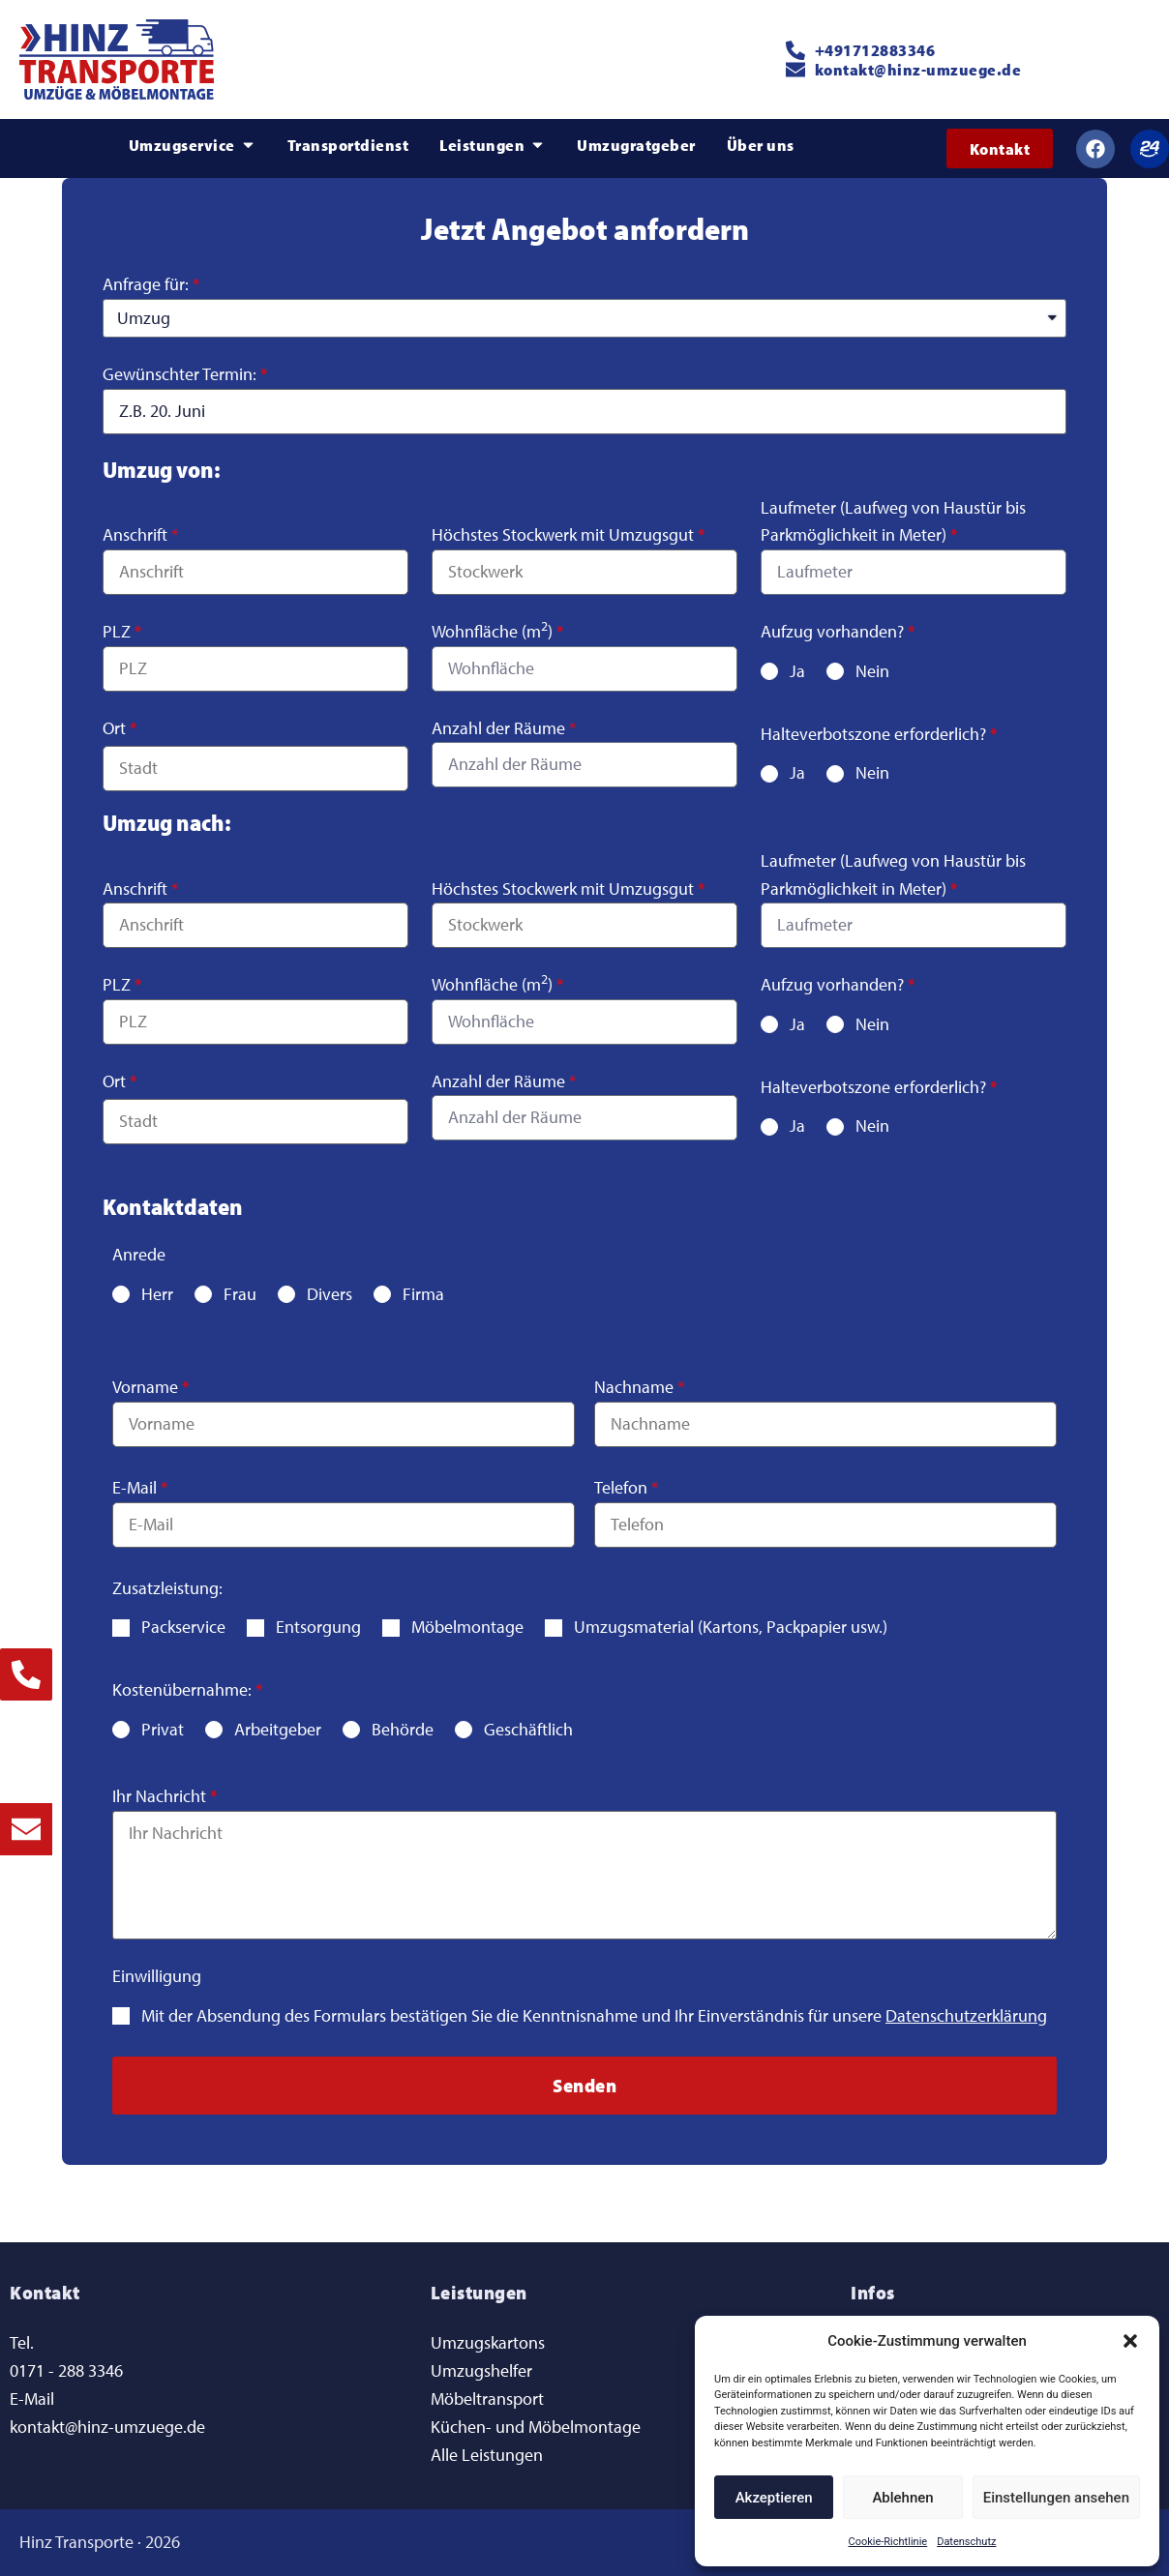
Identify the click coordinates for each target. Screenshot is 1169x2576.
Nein (872, 671)
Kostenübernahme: (182, 1689)
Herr (157, 1294)
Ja (797, 671)
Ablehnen (902, 2497)
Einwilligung (156, 1976)
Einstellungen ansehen (1056, 2497)
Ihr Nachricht (159, 1796)
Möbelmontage (467, 1626)
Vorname (145, 1387)
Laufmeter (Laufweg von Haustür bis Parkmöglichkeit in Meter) (893, 521)
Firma (423, 1294)
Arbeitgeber (277, 1729)
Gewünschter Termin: (179, 374)
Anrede (138, 1254)
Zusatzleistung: (167, 1588)
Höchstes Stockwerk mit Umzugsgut (563, 534)
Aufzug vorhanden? (832, 631)
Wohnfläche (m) (492, 630)
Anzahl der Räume (498, 728)
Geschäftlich (528, 1729)
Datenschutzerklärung (966, 2015)
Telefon (620, 1487)
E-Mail (134, 1487)
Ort (114, 728)
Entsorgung (318, 1626)
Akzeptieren (774, 2497)
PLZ (117, 631)
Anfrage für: (146, 284)
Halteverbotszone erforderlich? (873, 734)
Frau (240, 1294)
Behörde (403, 1729)
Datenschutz (966, 2541)
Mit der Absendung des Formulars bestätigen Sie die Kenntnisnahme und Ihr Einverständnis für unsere (594, 2015)
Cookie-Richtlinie (888, 2541)
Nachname (634, 1387)
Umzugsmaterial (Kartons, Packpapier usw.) (730, 1626)
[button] (1130, 2341)
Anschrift (135, 534)
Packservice (183, 1626)
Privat (162, 1729)
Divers (329, 1294)
